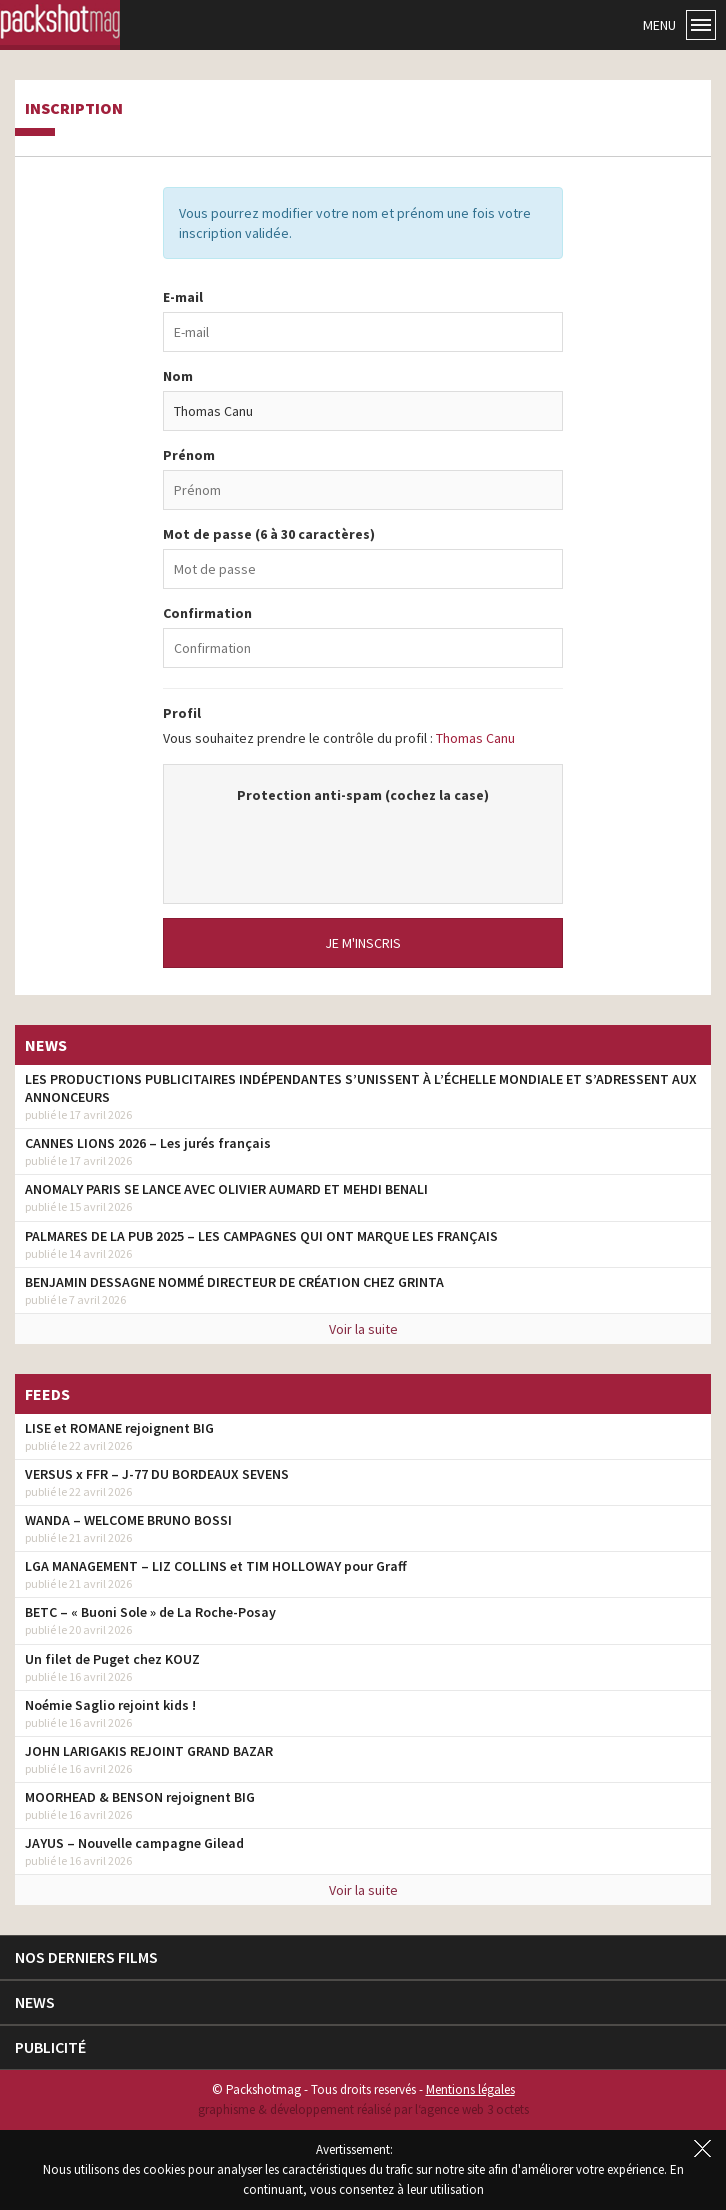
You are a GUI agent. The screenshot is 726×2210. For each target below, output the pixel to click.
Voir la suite (363, 1329)
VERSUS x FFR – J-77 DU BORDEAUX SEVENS (157, 1474)
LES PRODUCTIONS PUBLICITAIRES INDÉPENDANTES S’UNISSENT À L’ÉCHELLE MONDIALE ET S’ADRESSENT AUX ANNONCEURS (361, 1088)
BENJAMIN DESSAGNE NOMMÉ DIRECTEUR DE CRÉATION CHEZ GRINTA (234, 1282)
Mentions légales (470, 2089)
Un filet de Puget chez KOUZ (112, 1659)
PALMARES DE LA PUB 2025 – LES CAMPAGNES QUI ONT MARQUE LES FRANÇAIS (261, 1236)
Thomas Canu (475, 738)
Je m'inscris (363, 943)
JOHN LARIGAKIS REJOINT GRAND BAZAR (149, 1751)
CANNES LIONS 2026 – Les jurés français (148, 1143)
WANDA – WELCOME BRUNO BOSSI (128, 1520)
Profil (182, 713)
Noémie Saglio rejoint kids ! (110, 1705)
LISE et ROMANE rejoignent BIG (119, 1428)
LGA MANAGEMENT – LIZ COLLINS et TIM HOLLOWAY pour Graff (216, 1566)
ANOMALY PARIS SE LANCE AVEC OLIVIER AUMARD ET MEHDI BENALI (226, 1189)
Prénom (189, 455)
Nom (178, 376)
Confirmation (207, 613)
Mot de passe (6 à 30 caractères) (269, 534)
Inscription (74, 109)
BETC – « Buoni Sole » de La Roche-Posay (150, 1612)
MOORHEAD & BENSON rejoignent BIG (140, 1797)
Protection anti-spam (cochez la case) (363, 795)
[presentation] (363, 844)
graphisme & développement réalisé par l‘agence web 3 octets (363, 2109)
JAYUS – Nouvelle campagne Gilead (134, 1843)
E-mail (183, 297)
